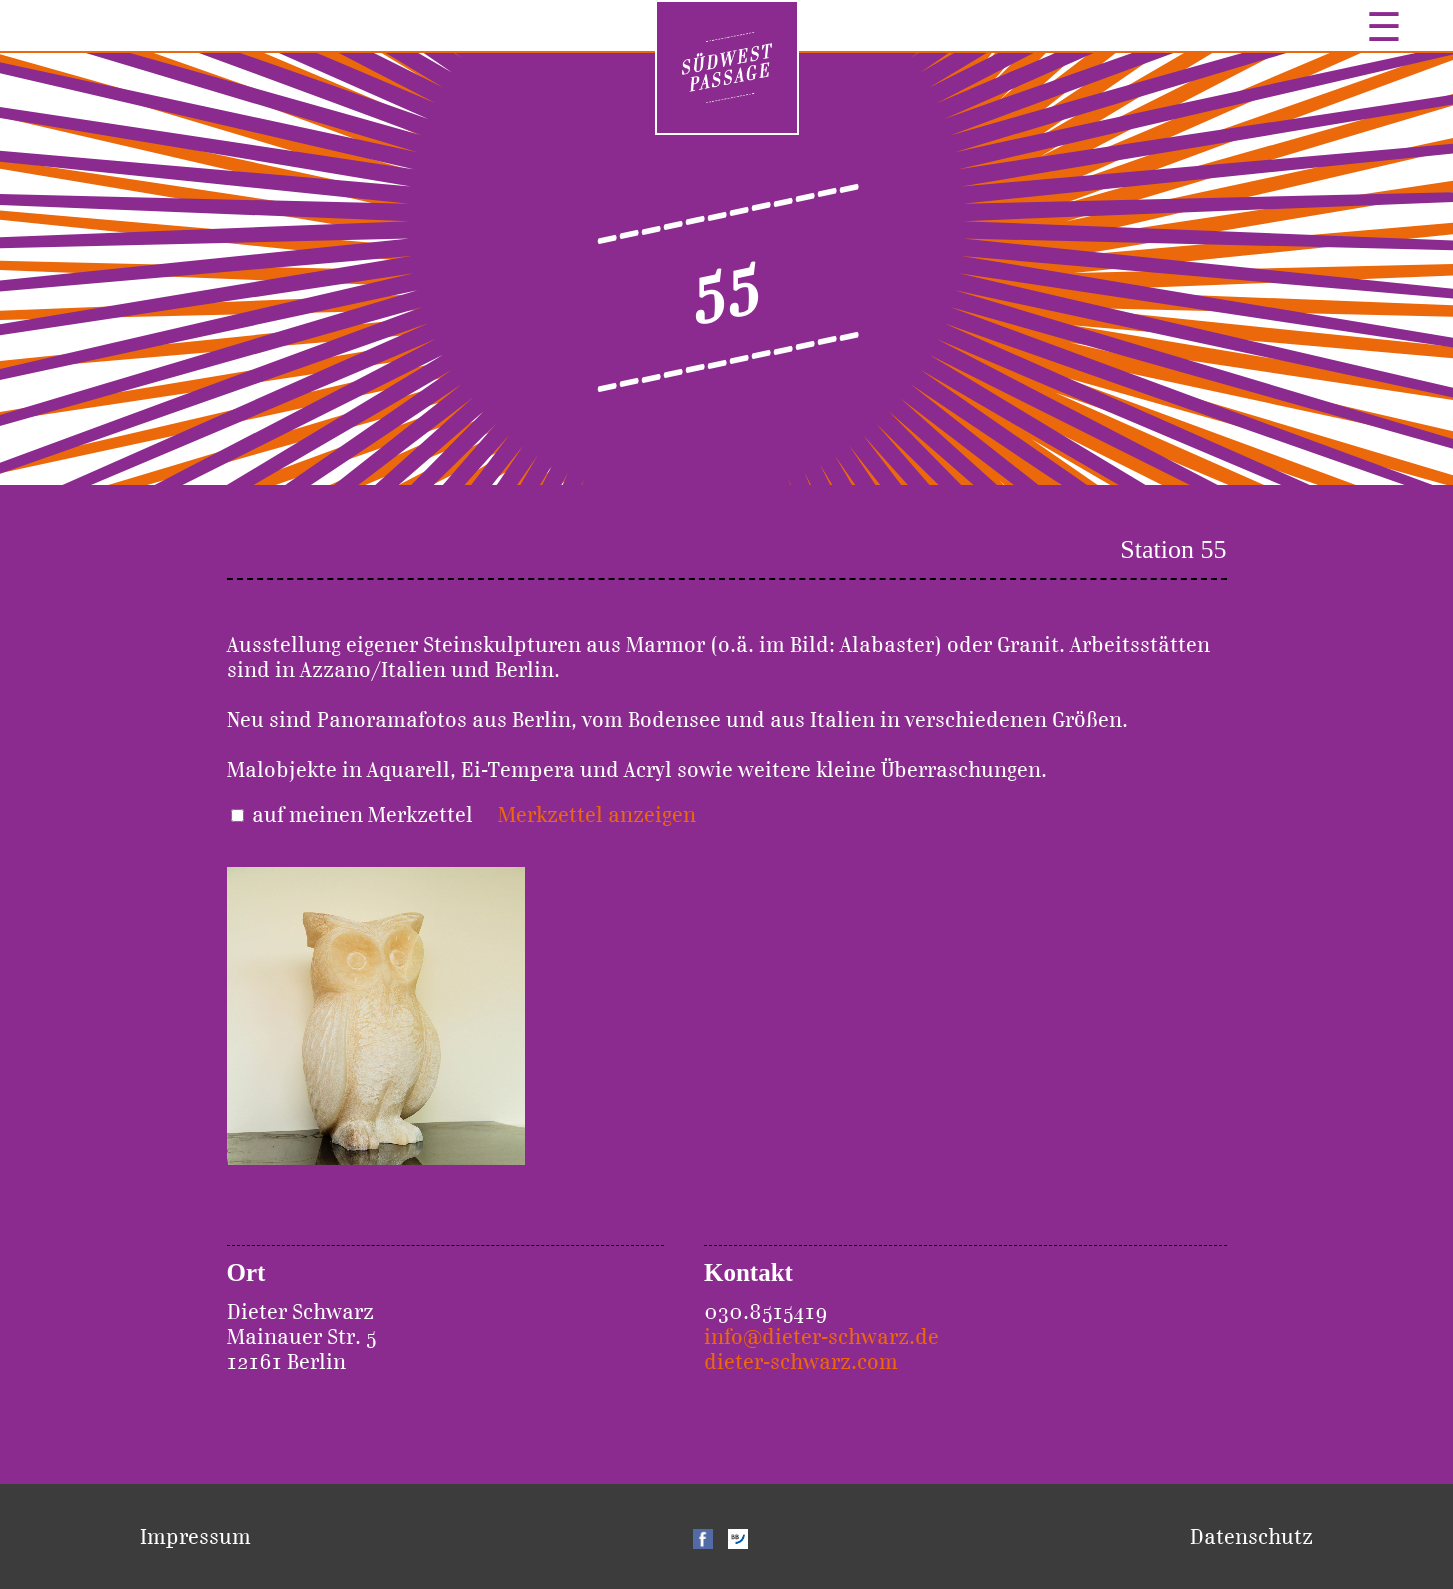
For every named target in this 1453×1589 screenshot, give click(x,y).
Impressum (195, 1536)
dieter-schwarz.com (801, 1361)
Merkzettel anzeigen (597, 814)
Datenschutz (1251, 1536)
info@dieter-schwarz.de (821, 1336)
